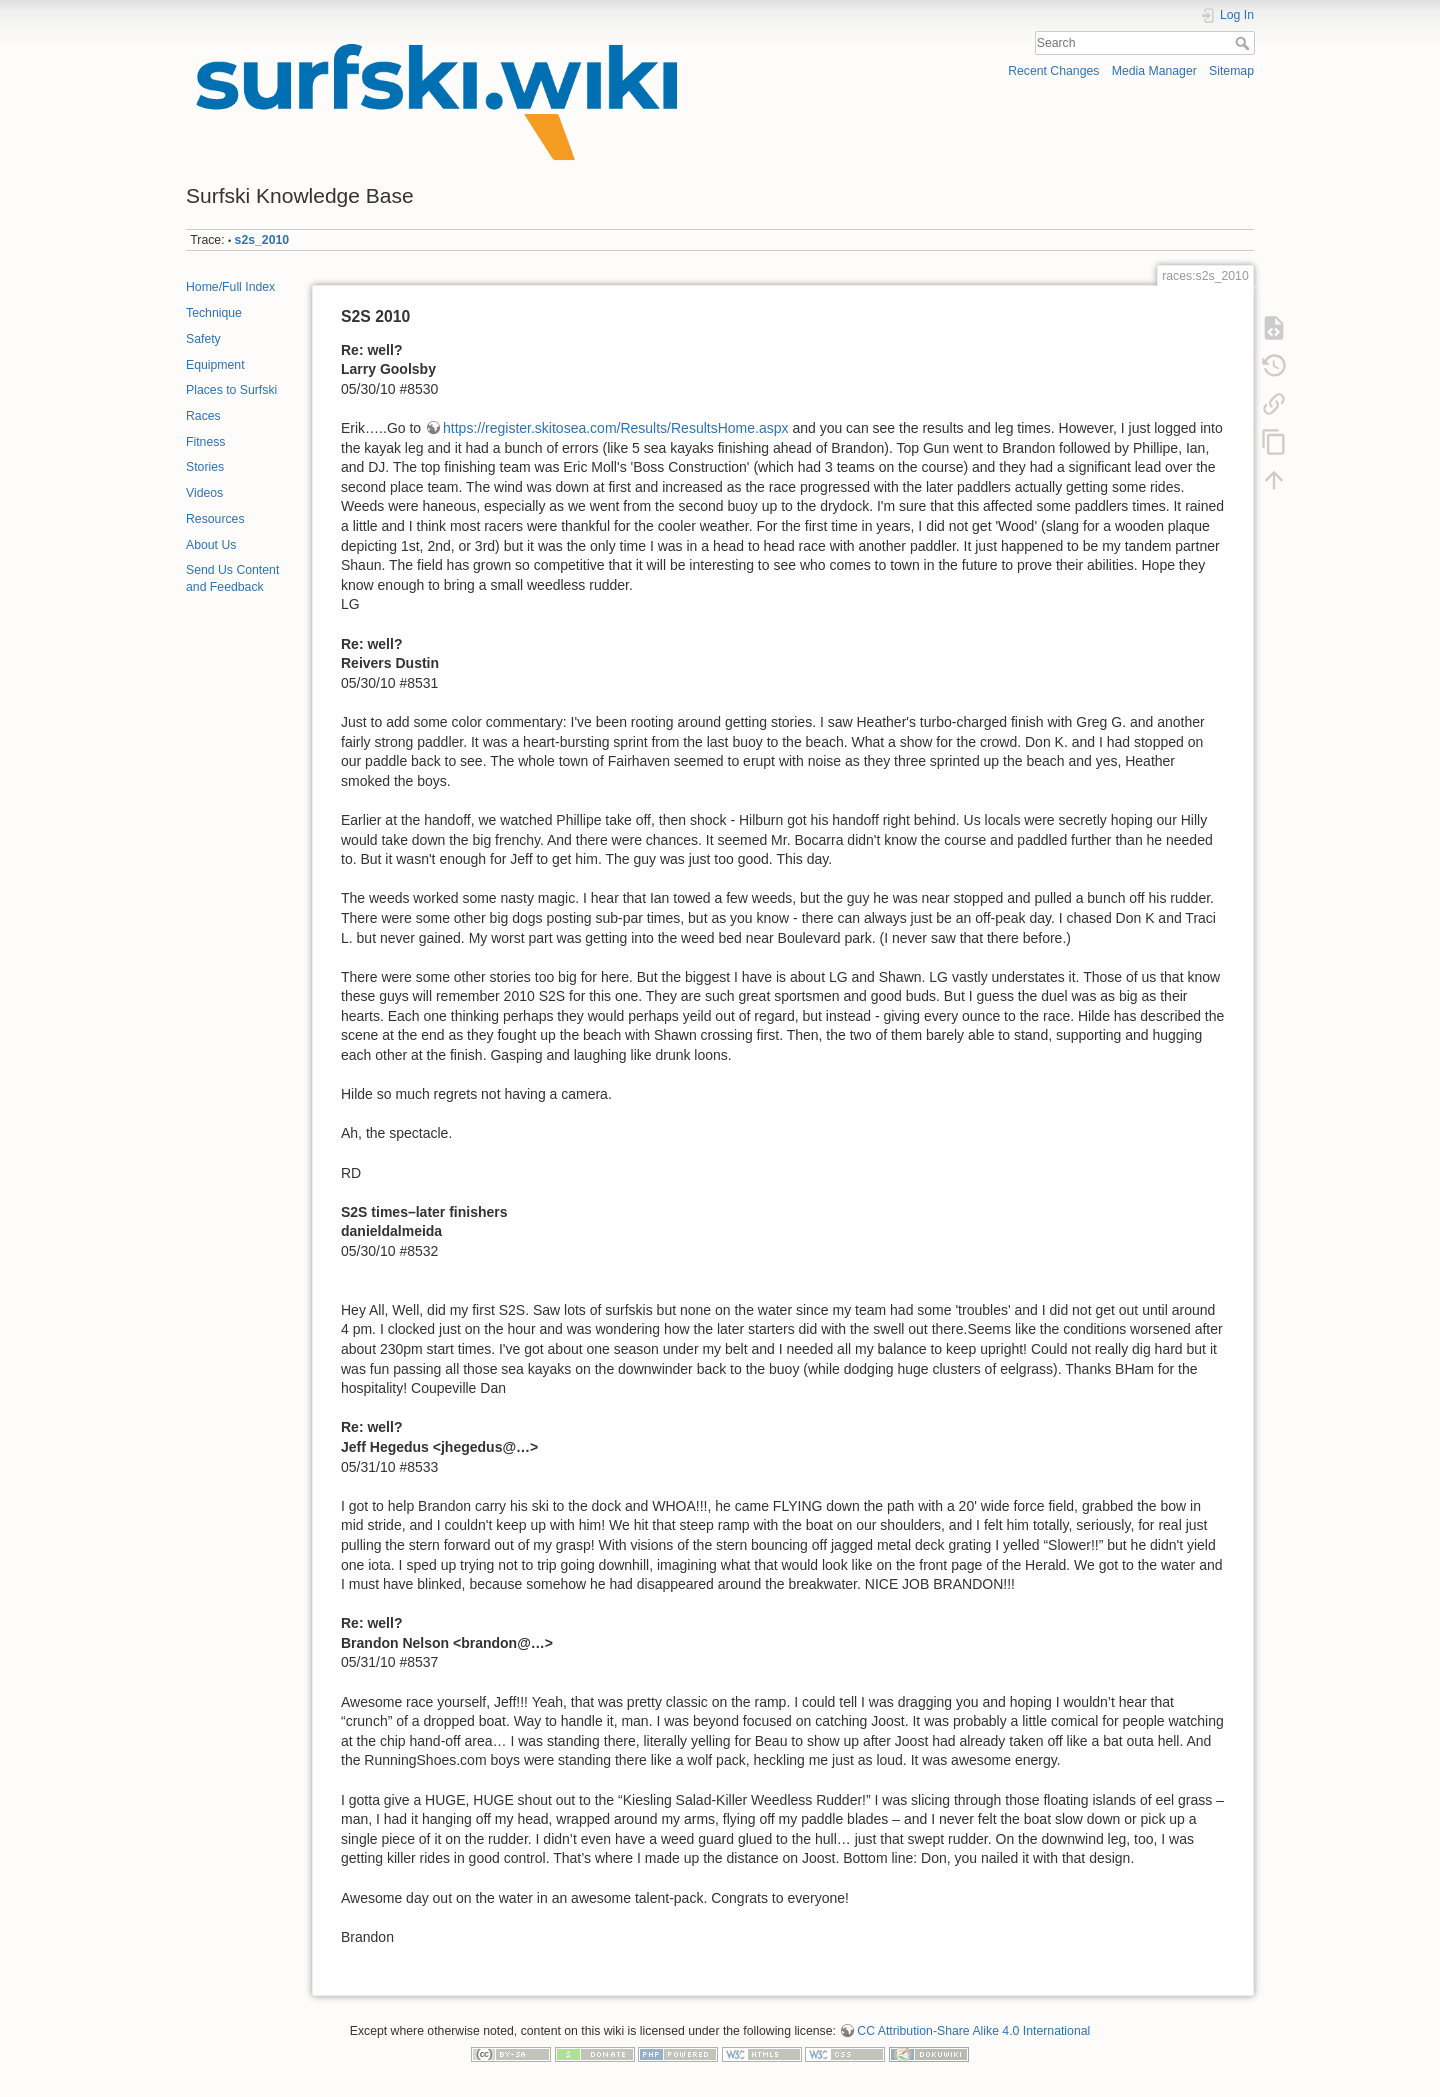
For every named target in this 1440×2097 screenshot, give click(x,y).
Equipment (215, 365)
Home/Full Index (230, 287)
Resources (215, 519)
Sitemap (1231, 71)
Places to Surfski (231, 390)
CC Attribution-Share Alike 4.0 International (973, 2031)
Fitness (205, 442)
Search (1244, 43)
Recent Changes (1053, 71)
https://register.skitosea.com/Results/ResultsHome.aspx (615, 428)
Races (203, 416)
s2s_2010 (262, 240)
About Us (211, 545)
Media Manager (1154, 71)
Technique (214, 313)
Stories (205, 467)
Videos (204, 493)
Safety (203, 339)
